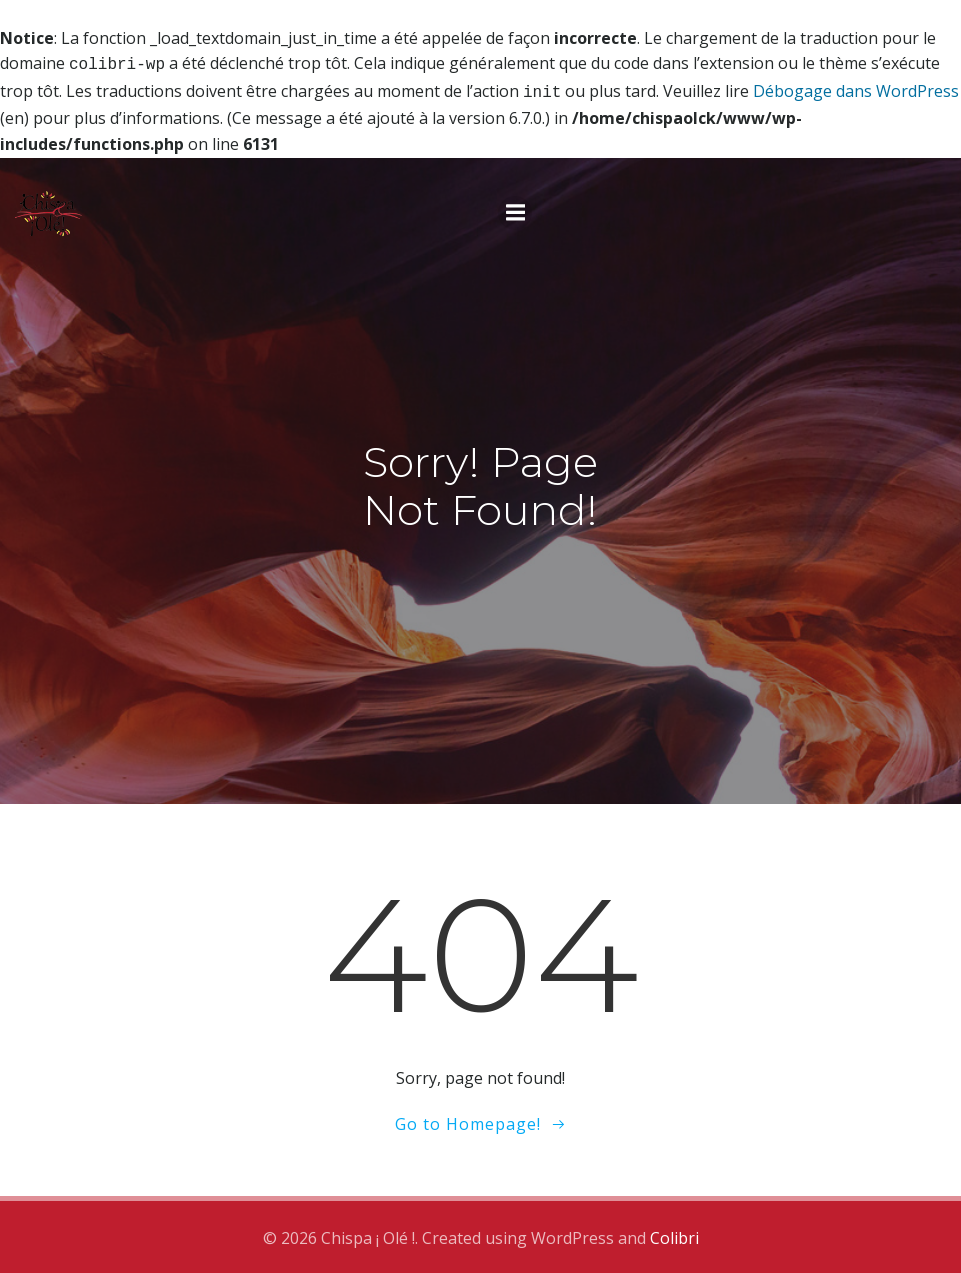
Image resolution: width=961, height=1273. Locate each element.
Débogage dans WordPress (856, 89)
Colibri (674, 1234)
